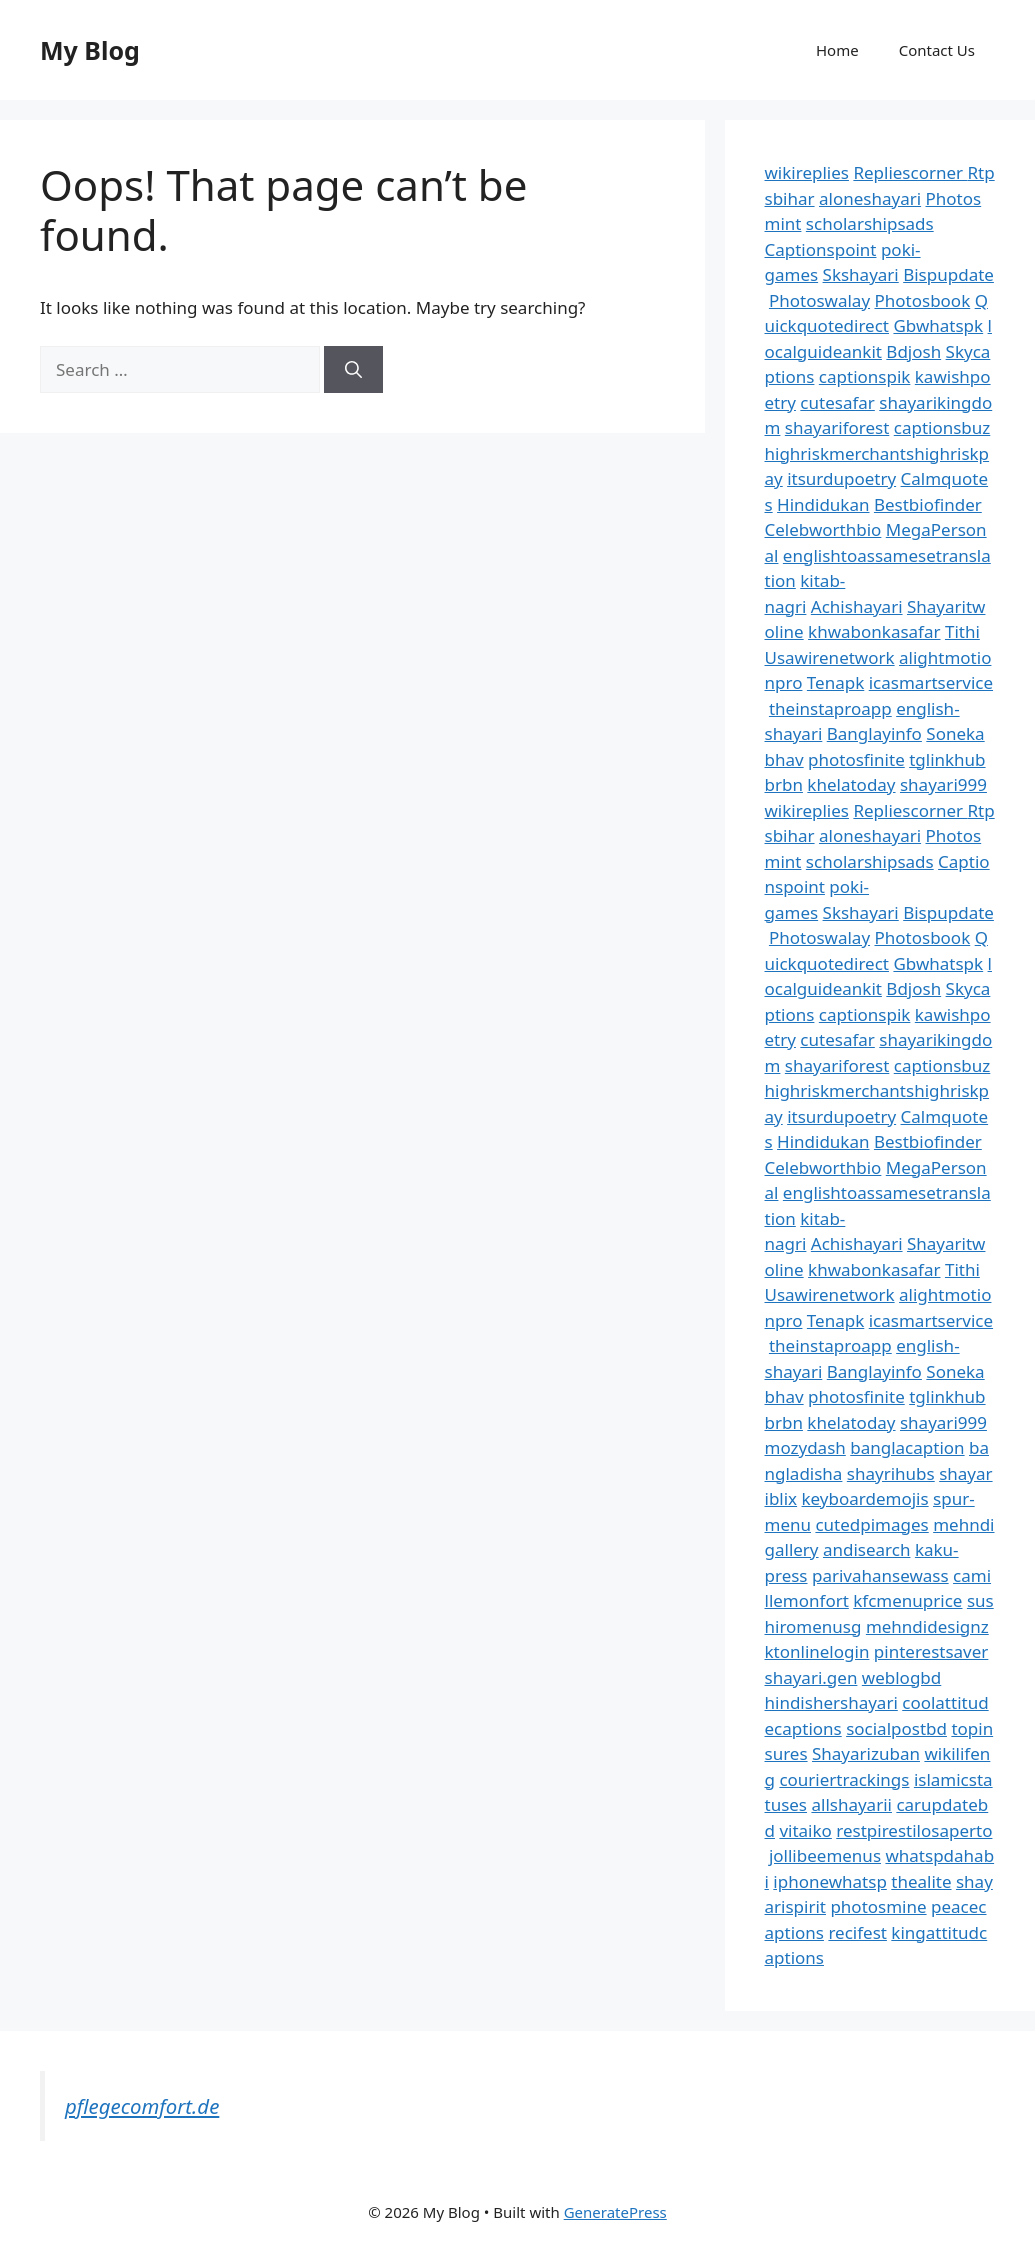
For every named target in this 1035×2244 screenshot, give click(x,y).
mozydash (805, 1447)
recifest (857, 1932)
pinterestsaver (931, 1651)
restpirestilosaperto (914, 1830)
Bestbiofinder (928, 504)
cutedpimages (871, 1524)
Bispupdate (948, 274)
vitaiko (805, 1830)
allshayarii (851, 1804)
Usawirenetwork (830, 657)
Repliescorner (910, 172)
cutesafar (837, 402)
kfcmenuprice (907, 1600)
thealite (921, 1881)
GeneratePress (615, 2212)
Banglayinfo (874, 733)
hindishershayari (831, 1702)
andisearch (867, 1549)
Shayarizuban (866, 1753)
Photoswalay (819, 300)
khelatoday (851, 784)
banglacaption (907, 1447)
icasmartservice (931, 682)
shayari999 (943, 784)
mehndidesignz (927, 1626)
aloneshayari (870, 198)
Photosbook (922, 300)
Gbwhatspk (938, 325)
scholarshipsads (870, 223)
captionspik (865, 376)
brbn (784, 784)
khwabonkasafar (874, 631)
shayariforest (837, 427)
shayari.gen (811, 1677)
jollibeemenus (825, 1855)
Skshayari (861, 274)
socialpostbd (896, 1728)
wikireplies (807, 172)
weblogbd (901, 1677)
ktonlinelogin (817, 1651)
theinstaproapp (830, 708)
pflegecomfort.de (142, 2106)
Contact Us (937, 50)
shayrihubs (891, 1473)
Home (837, 50)
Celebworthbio (823, 529)
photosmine (878, 1906)
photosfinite (856, 759)
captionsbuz (942, 427)
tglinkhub (947, 759)
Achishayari (857, 606)
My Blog (90, 50)
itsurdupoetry (841, 478)
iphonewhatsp (830, 1881)
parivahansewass (880, 1575)
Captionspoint (821, 249)
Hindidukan (823, 504)
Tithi (962, 631)
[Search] (353, 370)
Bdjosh (913, 351)
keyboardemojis (865, 1498)
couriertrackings (844, 1779)
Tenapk (835, 682)
